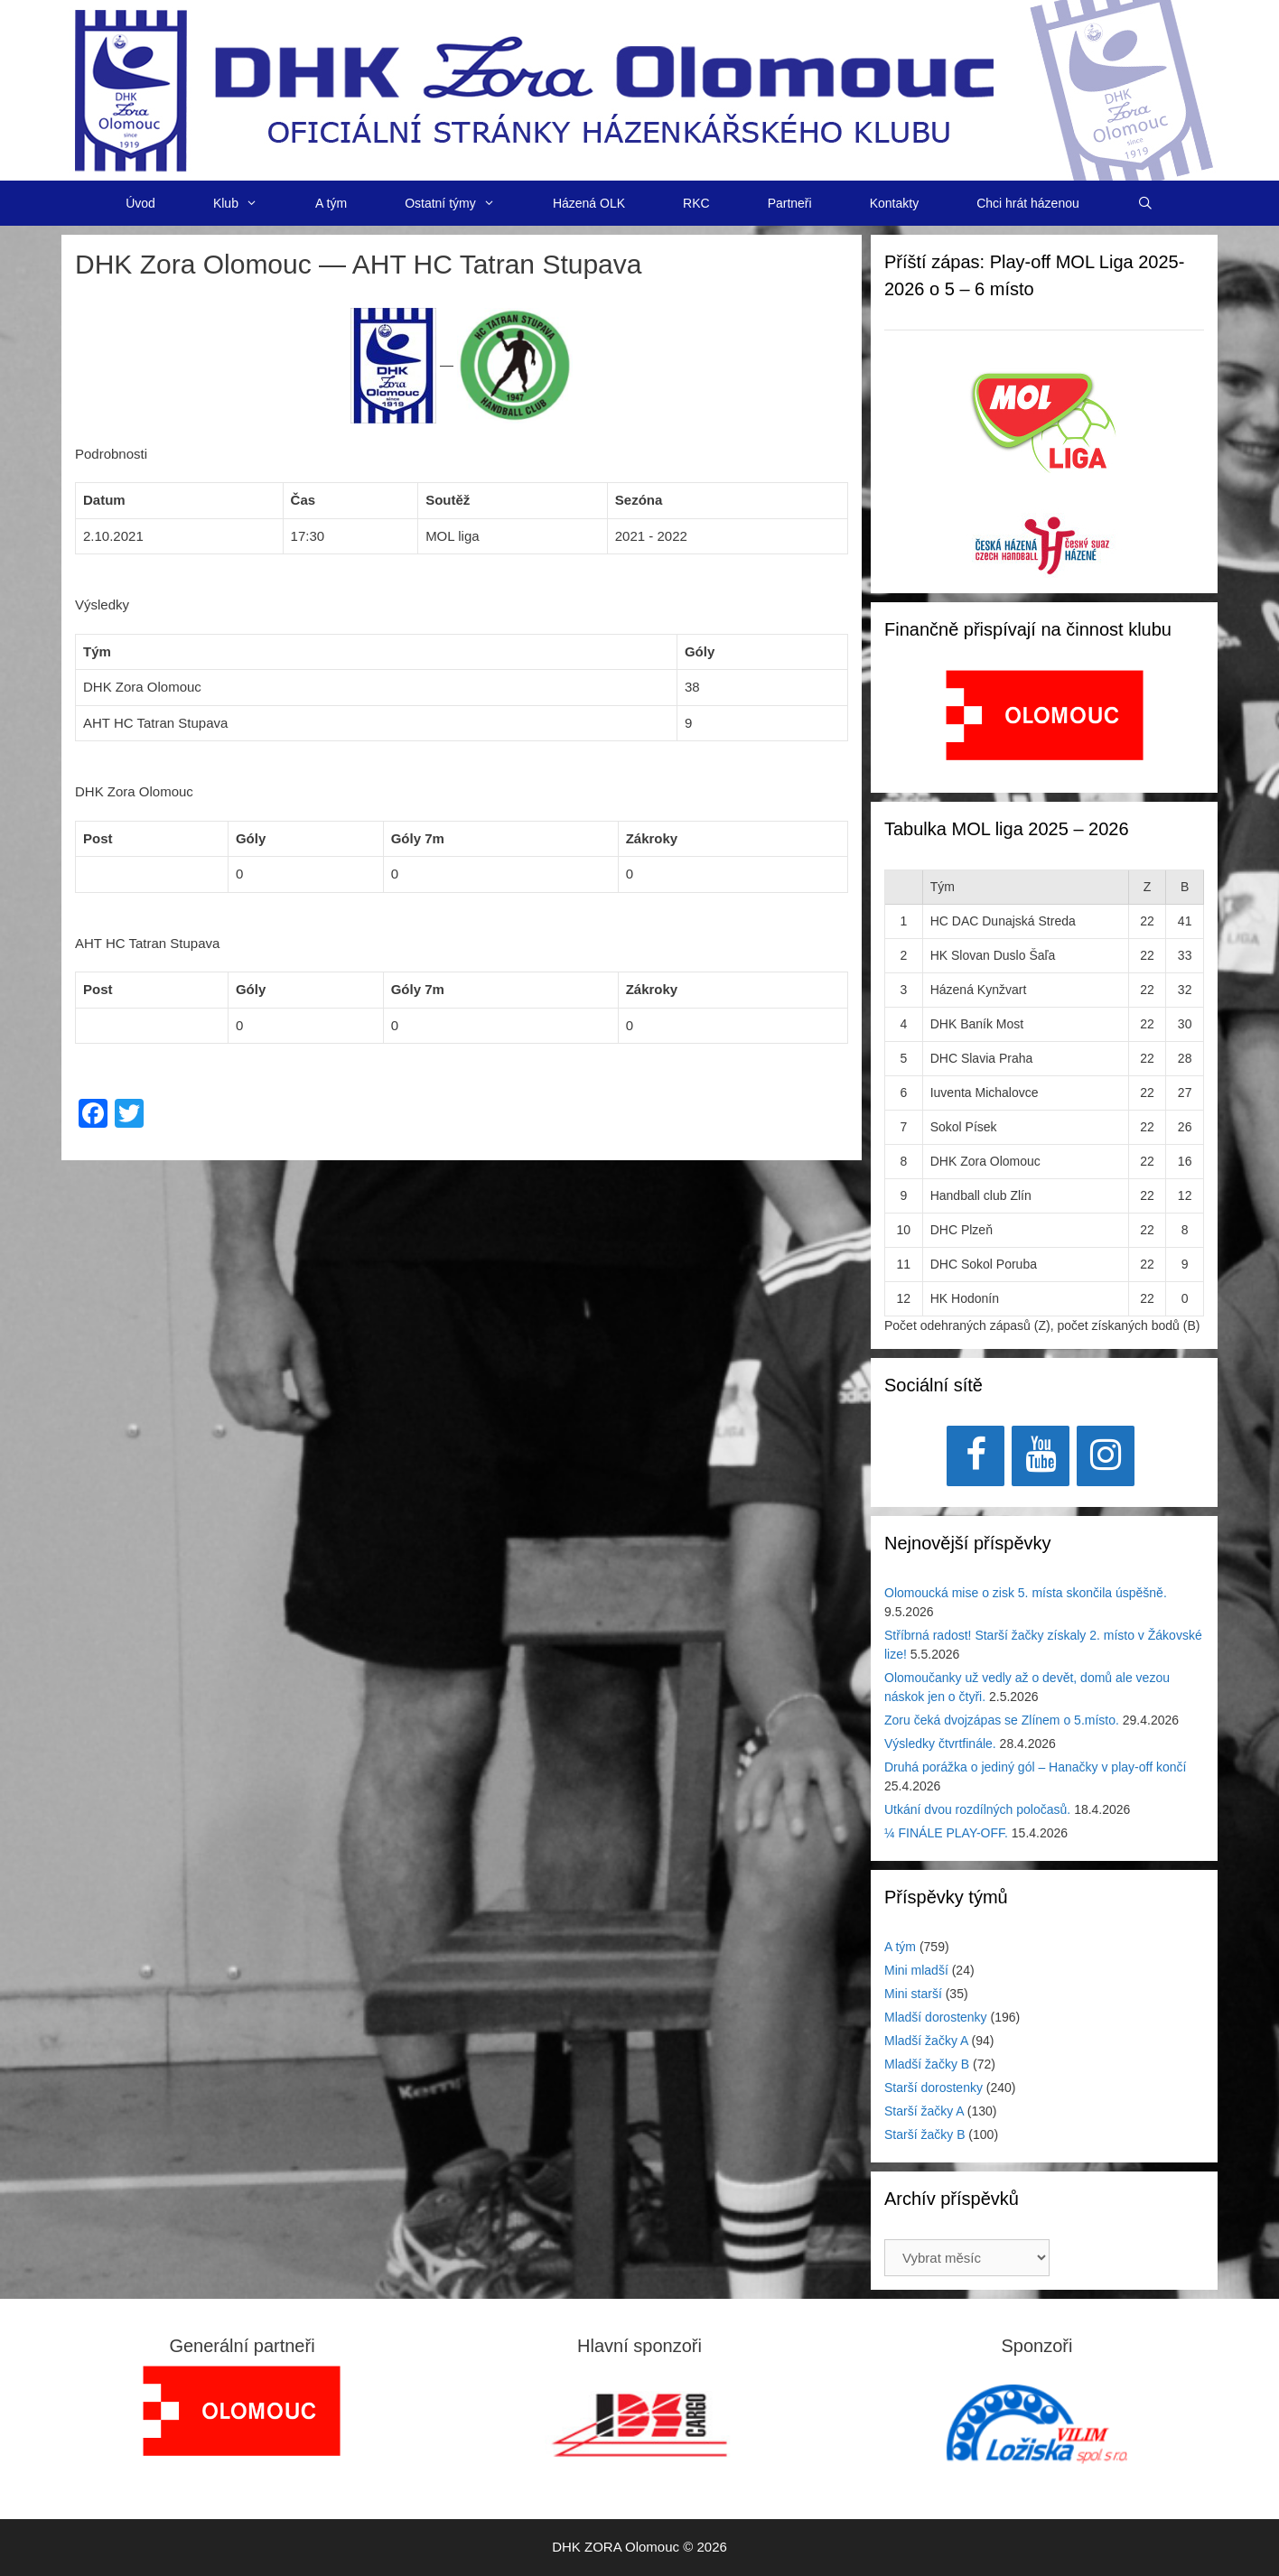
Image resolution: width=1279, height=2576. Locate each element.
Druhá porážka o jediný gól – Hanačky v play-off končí (1035, 1767)
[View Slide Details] (1045, 715)
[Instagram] (1105, 1456)
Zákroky (652, 838)
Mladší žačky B (926, 2064)
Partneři (790, 203)
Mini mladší (916, 1970)
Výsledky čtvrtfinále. (940, 1743)
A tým (331, 203)
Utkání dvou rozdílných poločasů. (977, 1809)
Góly (251, 838)
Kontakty (894, 203)
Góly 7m (417, 838)
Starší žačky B (924, 2134)
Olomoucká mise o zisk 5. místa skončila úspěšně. (1025, 1593)
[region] (1045, 724)
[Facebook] (975, 1456)
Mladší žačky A (926, 2040)
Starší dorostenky (933, 2087)
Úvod (140, 203)
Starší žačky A (924, 2111)
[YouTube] (1040, 1456)
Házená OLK (589, 203)
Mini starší (913, 1993)
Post (98, 838)
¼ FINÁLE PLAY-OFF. (946, 1833)
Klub (249, 203)
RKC (696, 203)
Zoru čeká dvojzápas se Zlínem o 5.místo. (1001, 1720)
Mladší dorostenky (935, 2017)
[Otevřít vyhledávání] (1145, 203)
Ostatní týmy (464, 203)
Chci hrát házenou (1027, 203)
